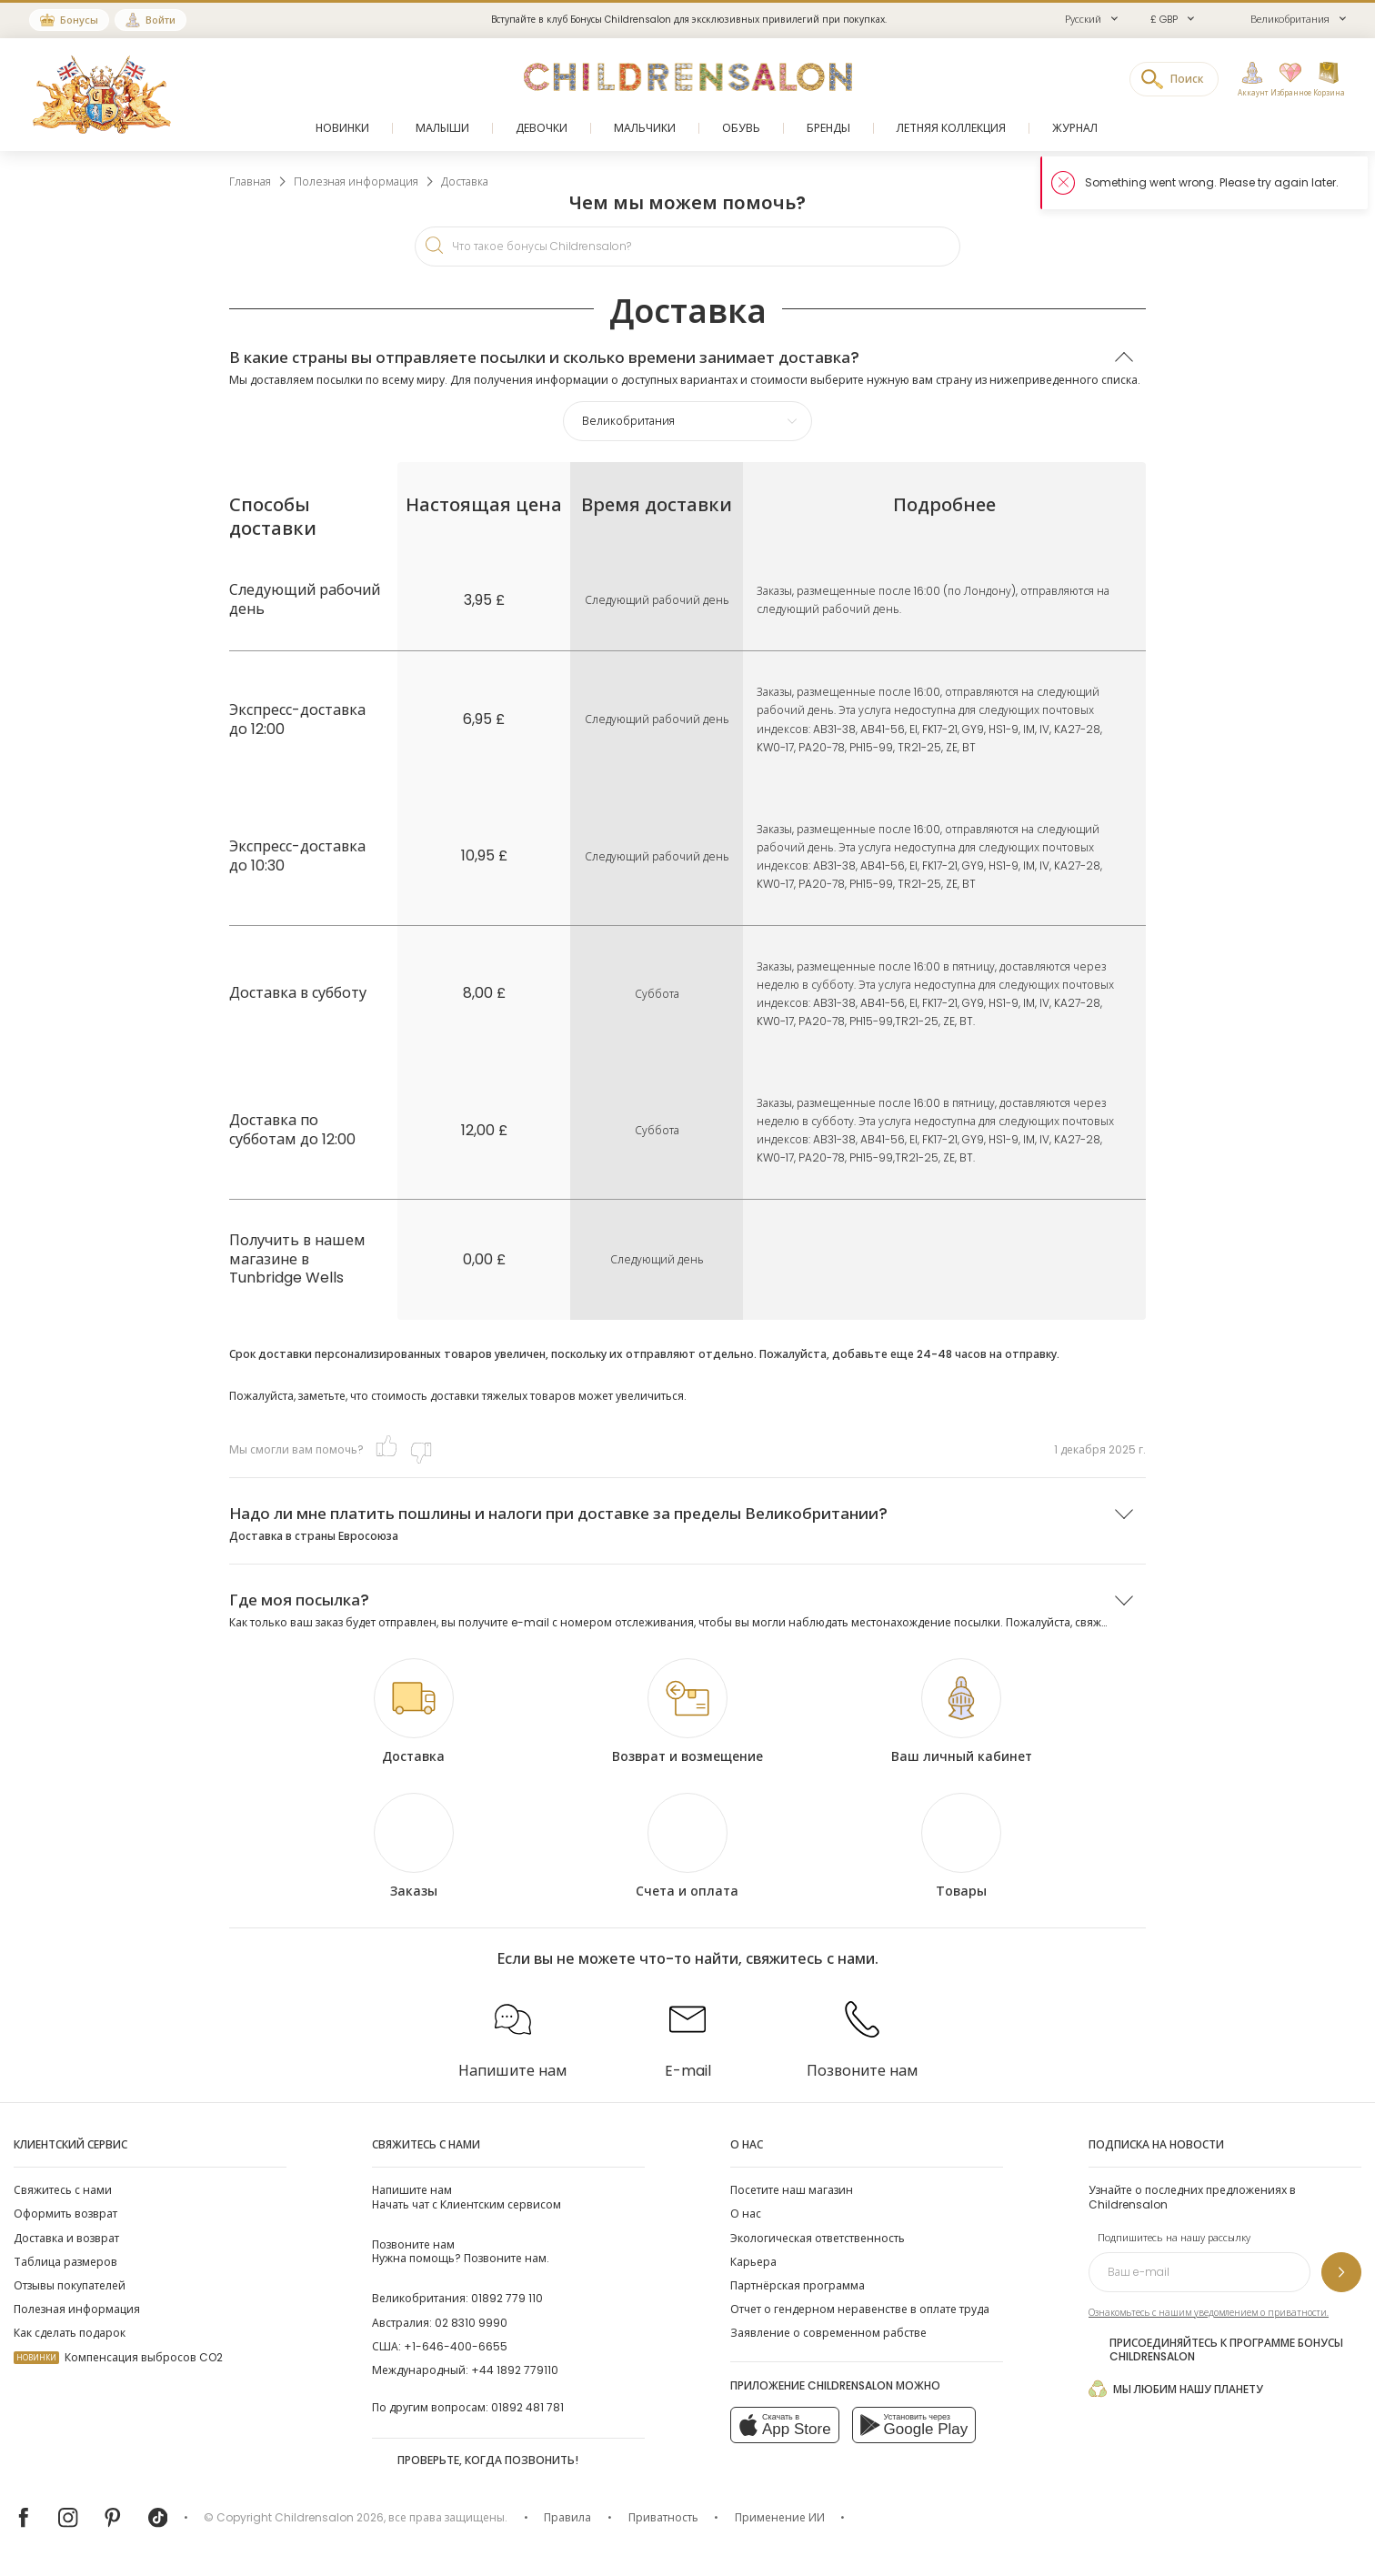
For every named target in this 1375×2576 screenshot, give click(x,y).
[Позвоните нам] (862, 2033)
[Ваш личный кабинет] (961, 1712)
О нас (745, 2213)
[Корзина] (1328, 80)
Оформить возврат (65, 2213)
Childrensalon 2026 (329, 2517)
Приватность (663, 2517)
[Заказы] (413, 1846)
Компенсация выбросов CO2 (118, 2357)
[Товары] (961, 1846)
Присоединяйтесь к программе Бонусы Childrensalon (1216, 2349)
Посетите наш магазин (791, 2190)
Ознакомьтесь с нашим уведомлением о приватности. (1209, 2312)
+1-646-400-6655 (455, 2346)
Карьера (753, 2261)
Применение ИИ (780, 2517)
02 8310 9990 (471, 2322)
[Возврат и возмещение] (687, 1712)
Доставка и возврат (66, 2238)
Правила (567, 2517)
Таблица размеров (65, 2261)
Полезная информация (77, 2309)
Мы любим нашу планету (1176, 2389)
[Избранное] (1287, 80)
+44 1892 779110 (514, 2370)
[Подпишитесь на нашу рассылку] (1341, 2272)
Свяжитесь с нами (63, 2190)
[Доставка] (413, 1712)
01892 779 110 (507, 2298)
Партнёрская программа (797, 2285)
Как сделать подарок (69, 2332)
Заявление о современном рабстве (828, 2332)
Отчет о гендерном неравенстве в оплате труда (859, 2309)
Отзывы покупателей (69, 2285)
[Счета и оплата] (687, 1846)
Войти (161, 20)
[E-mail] (687, 2033)
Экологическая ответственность (817, 2238)
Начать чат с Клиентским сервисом (466, 2196)
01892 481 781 (527, 2407)
